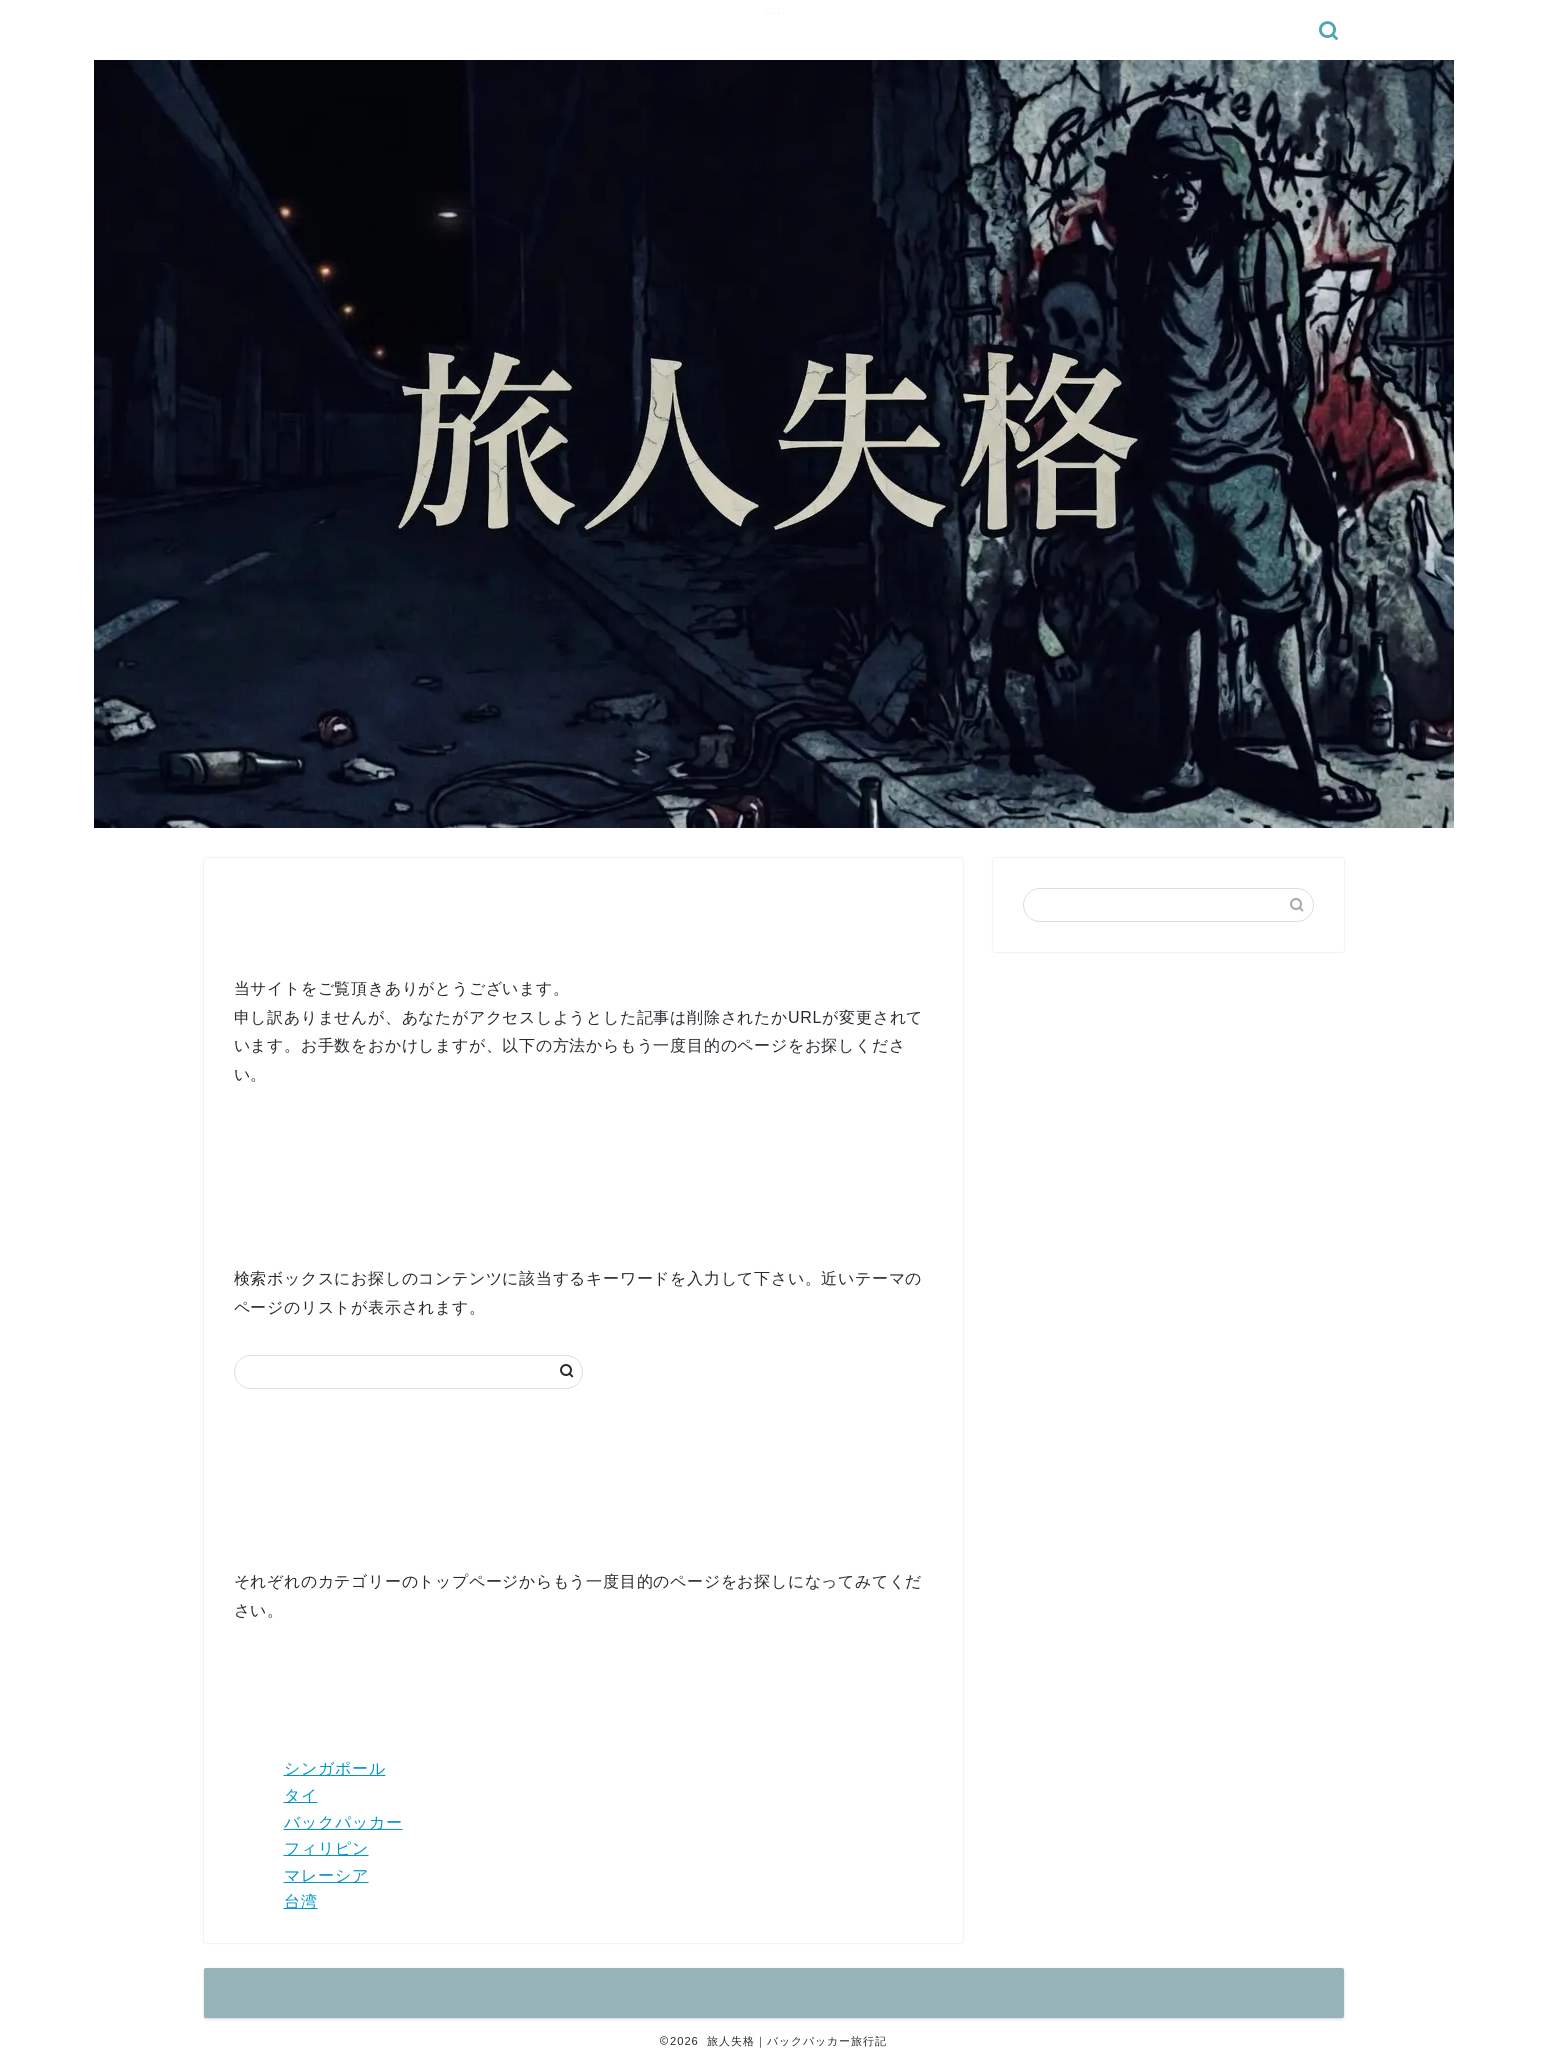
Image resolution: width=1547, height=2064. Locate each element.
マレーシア (326, 1875)
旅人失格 (774, 13)
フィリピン (326, 1848)
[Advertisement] (1168, 1112)
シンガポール (335, 1768)
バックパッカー (343, 1822)
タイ (301, 1795)
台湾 (301, 1901)
